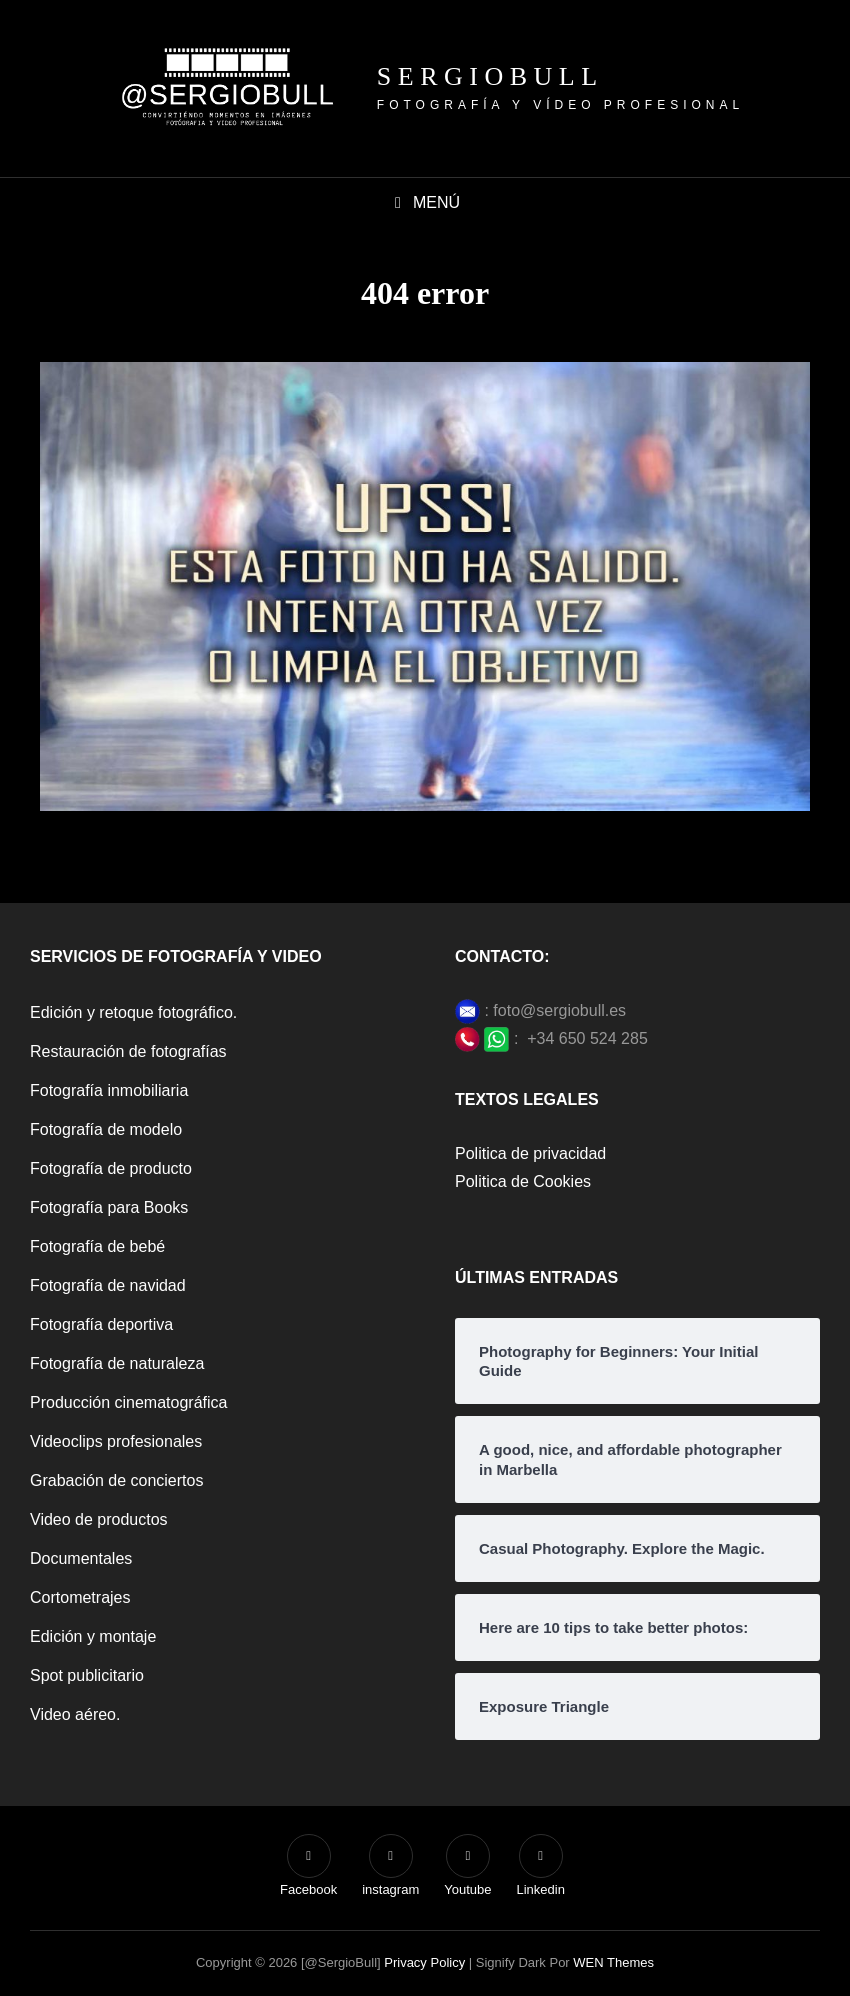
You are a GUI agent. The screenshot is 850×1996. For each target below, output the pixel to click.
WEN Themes (613, 1962)
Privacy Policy (424, 1962)
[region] (590, 1827)
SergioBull (490, 76)
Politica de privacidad (530, 1153)
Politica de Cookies (523, 1181)
